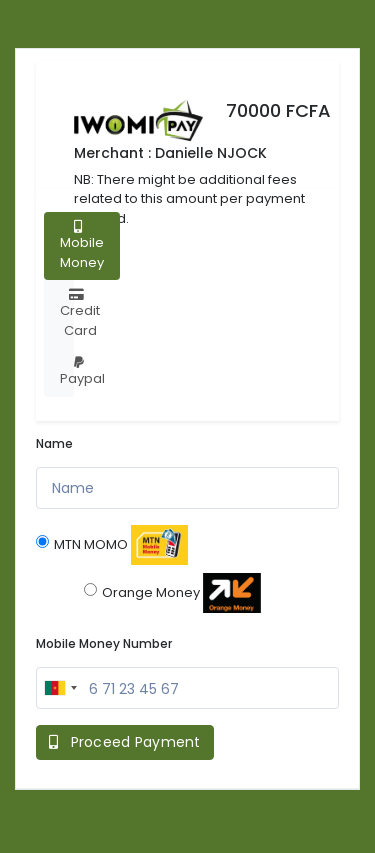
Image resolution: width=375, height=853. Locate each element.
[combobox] (60, 688)
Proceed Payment (125, 742)
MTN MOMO (112, 545)
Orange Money (172, 593)
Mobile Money (82, 246)
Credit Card (80, 314)
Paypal (82, 372)
